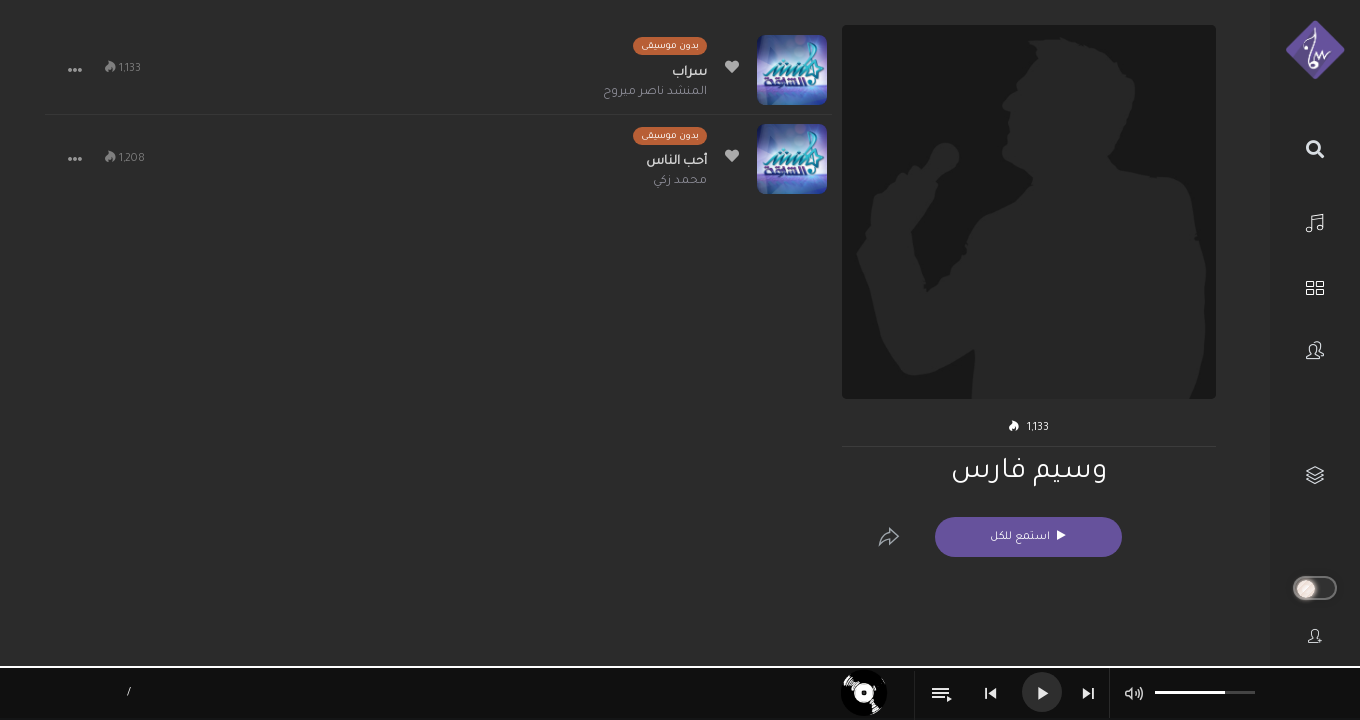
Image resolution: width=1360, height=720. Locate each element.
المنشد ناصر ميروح (655, 92)
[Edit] (889, 537)
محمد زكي (680, 181)
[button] (75, 70)
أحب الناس (676, 162)
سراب (689, 73)
